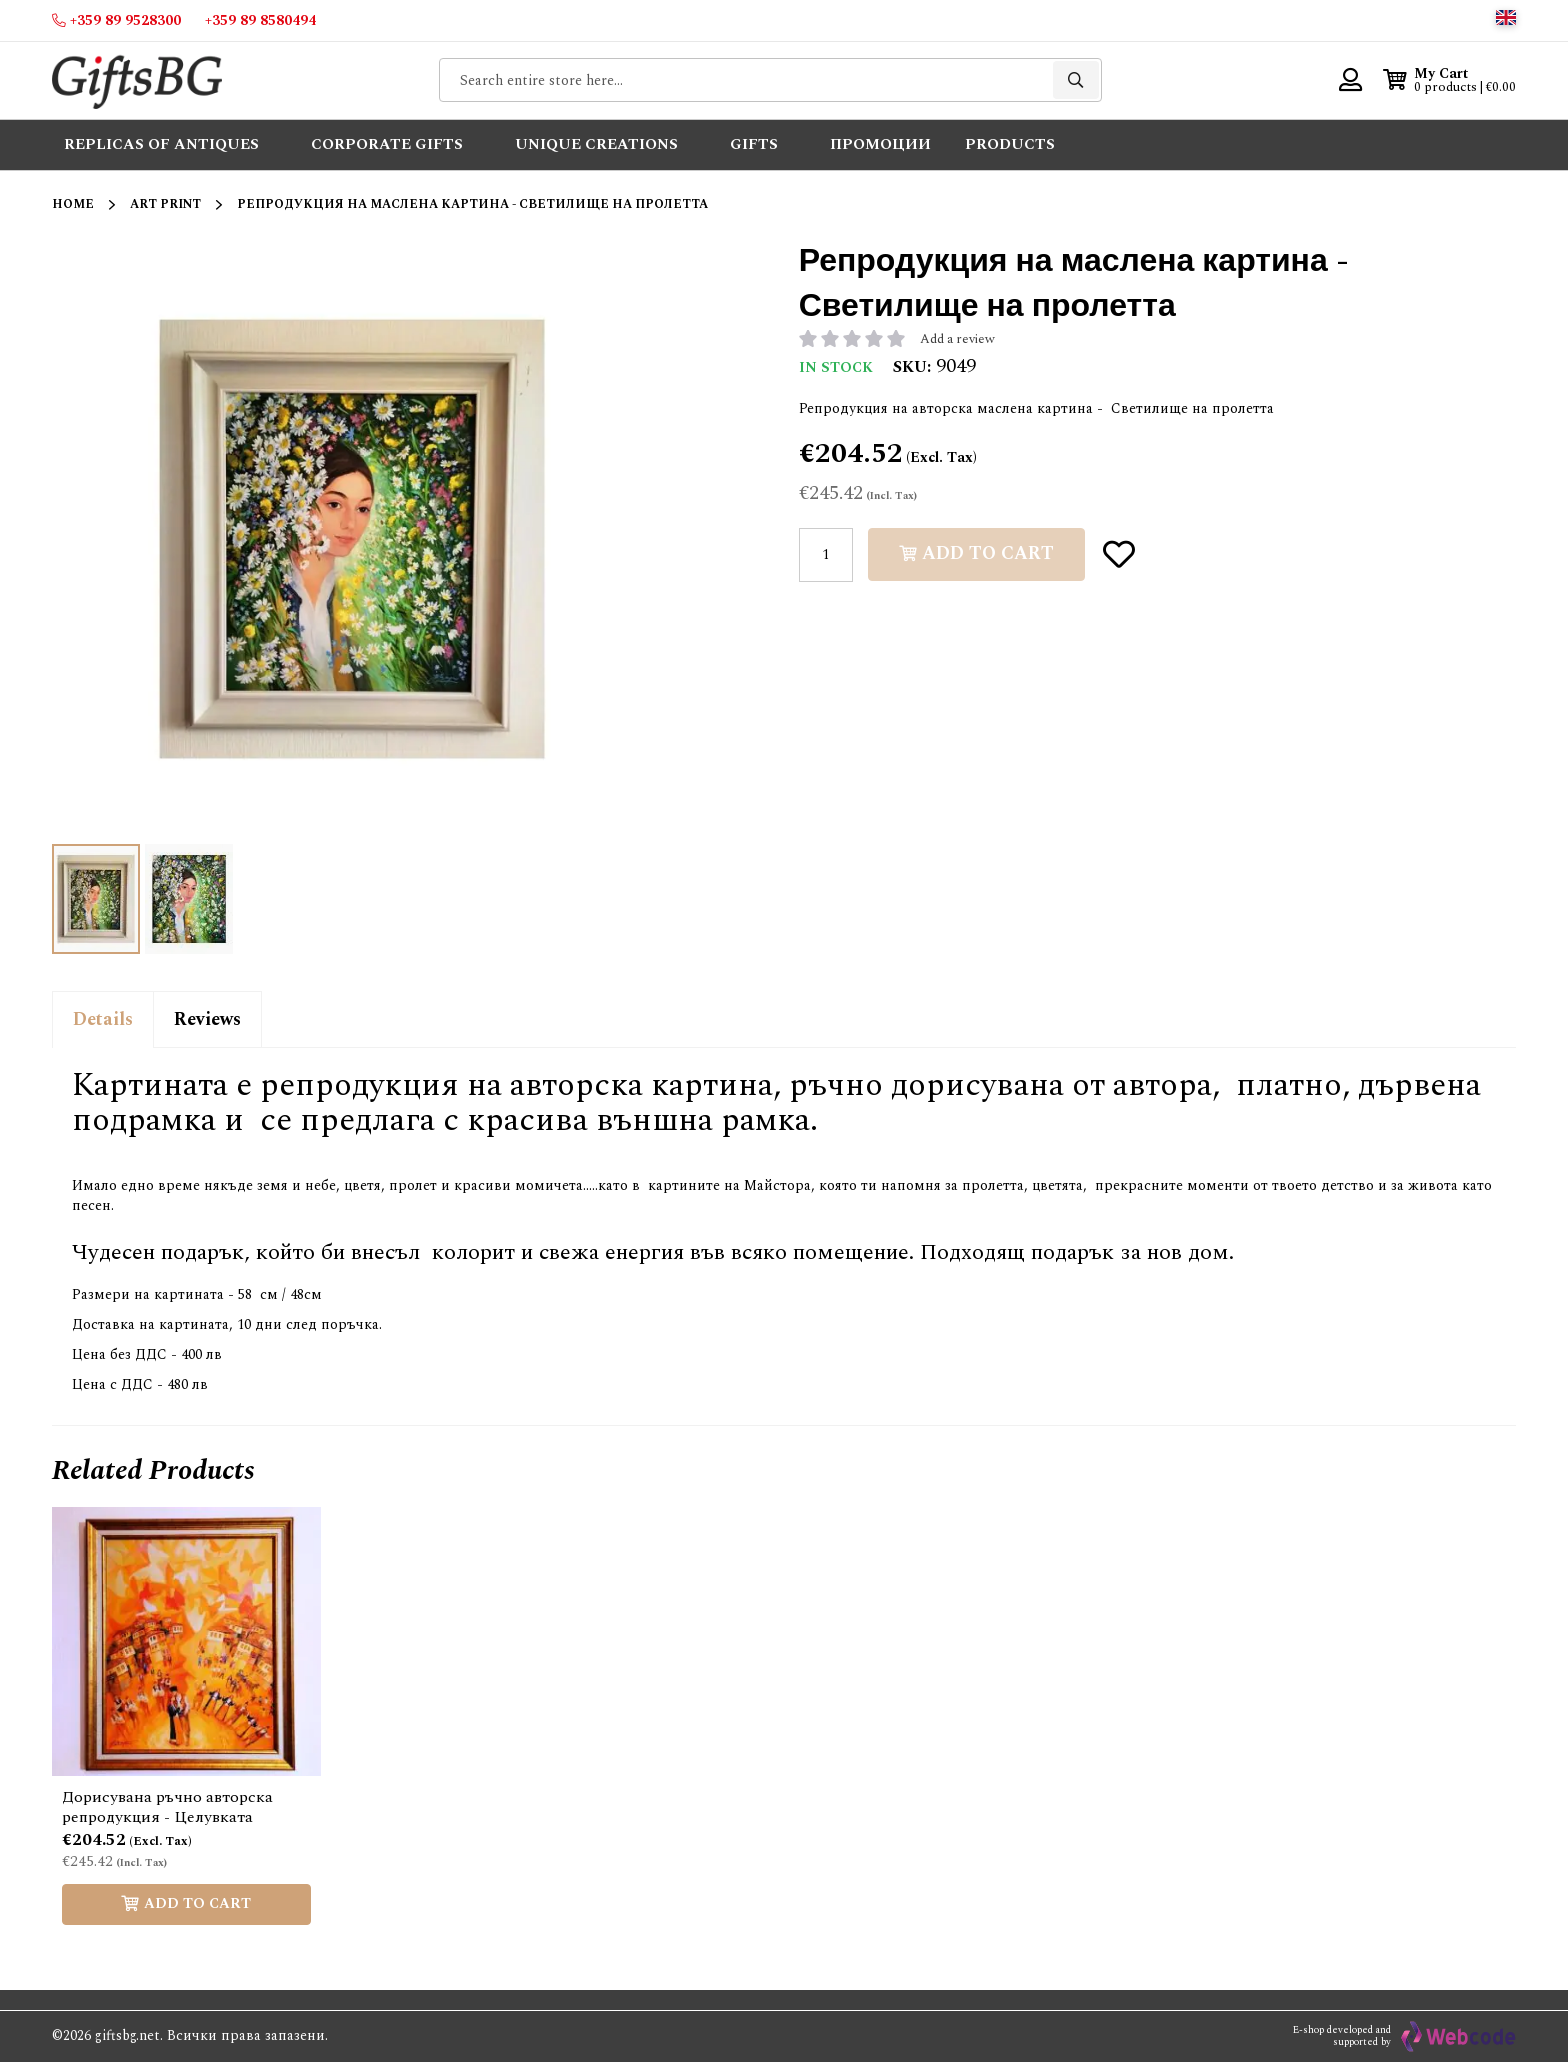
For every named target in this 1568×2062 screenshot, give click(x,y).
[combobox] (770, 80)
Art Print (165, 204)
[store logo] (137, 80)
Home (73, 204)
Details (103, 1019)
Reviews (207, 1019)
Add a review (957, 339)
